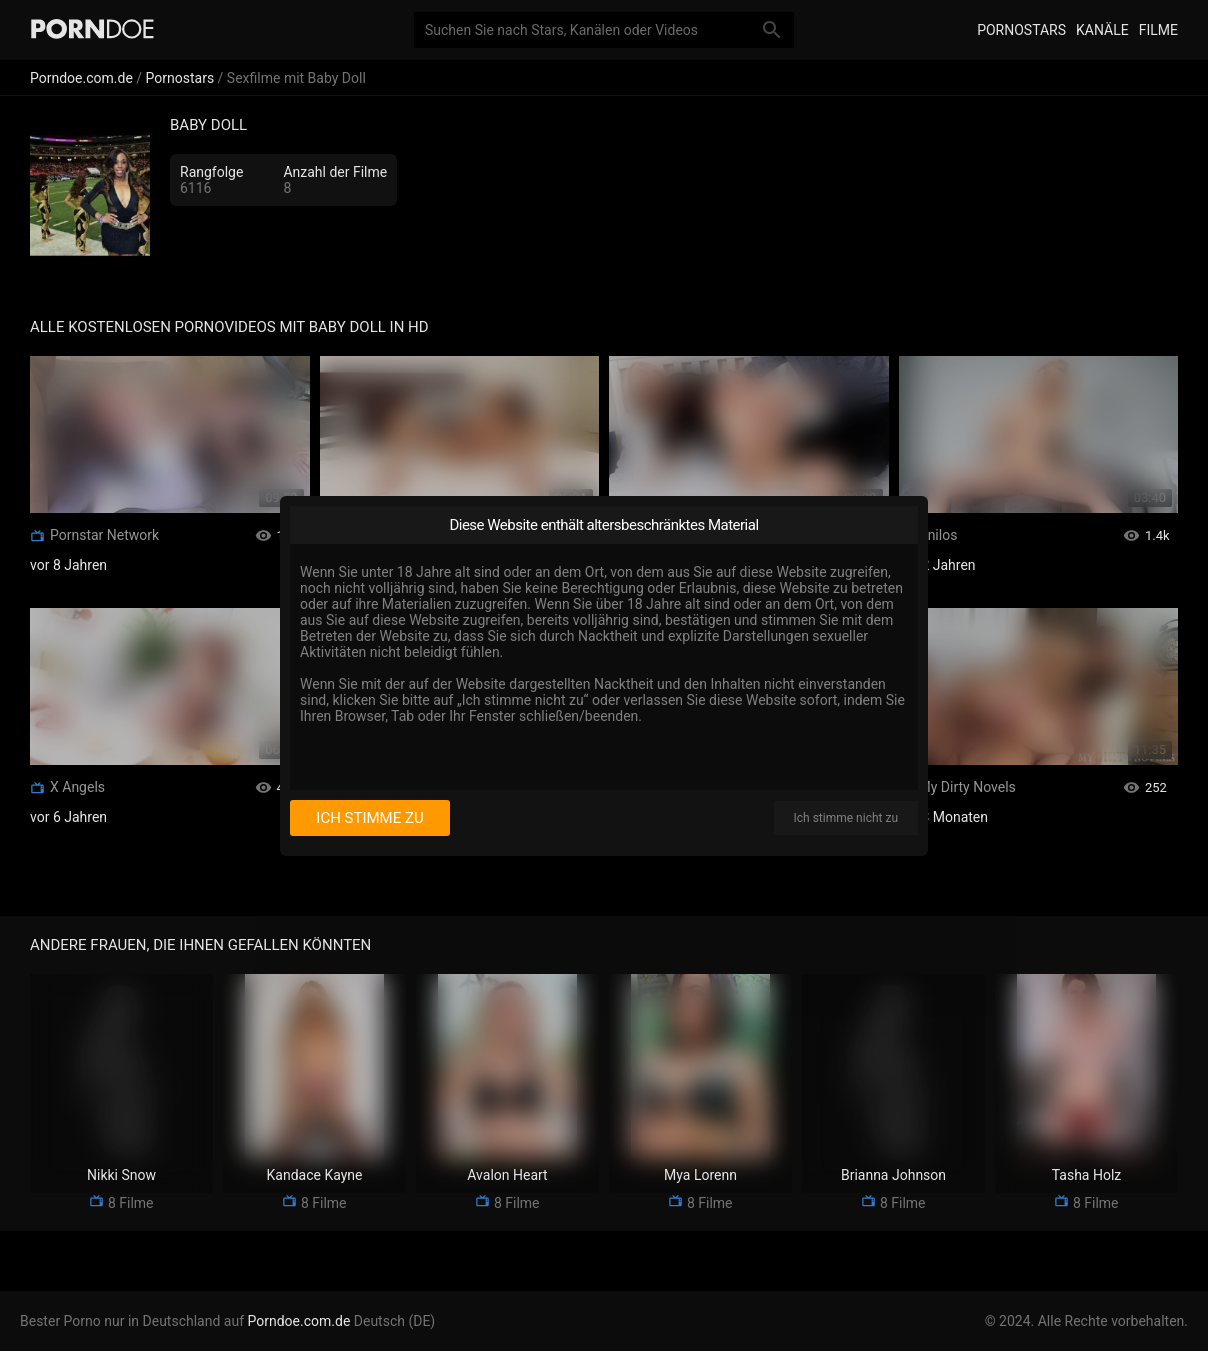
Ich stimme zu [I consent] (369, 818)
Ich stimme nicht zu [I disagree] (846, 818)
